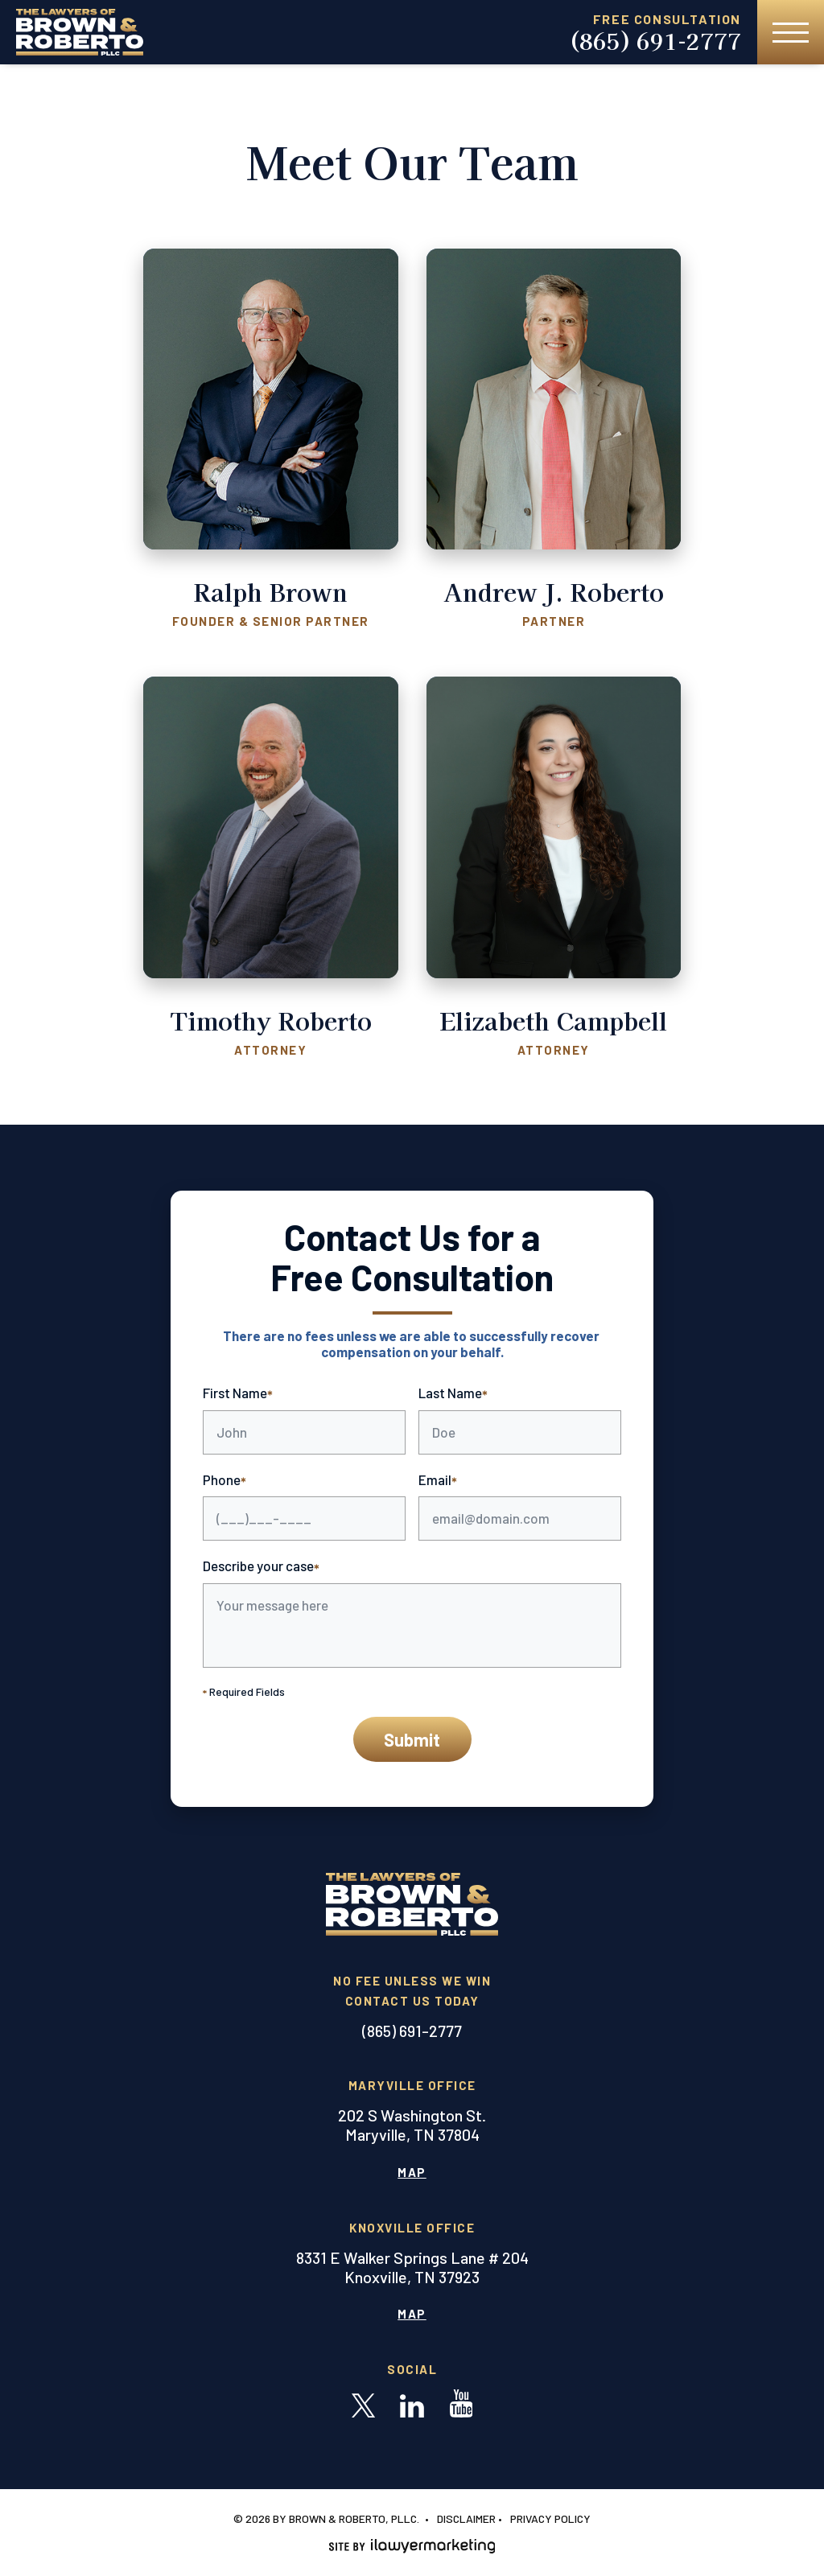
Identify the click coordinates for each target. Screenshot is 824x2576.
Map (412, 2172)
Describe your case (261, 1567)
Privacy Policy (550, 2518)
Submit (412, 1739)
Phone (224, 1481)
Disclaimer (466, 2518)
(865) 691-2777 (655, 40)
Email (437, 1481)
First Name (238, 1394)
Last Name (453, 1394)
